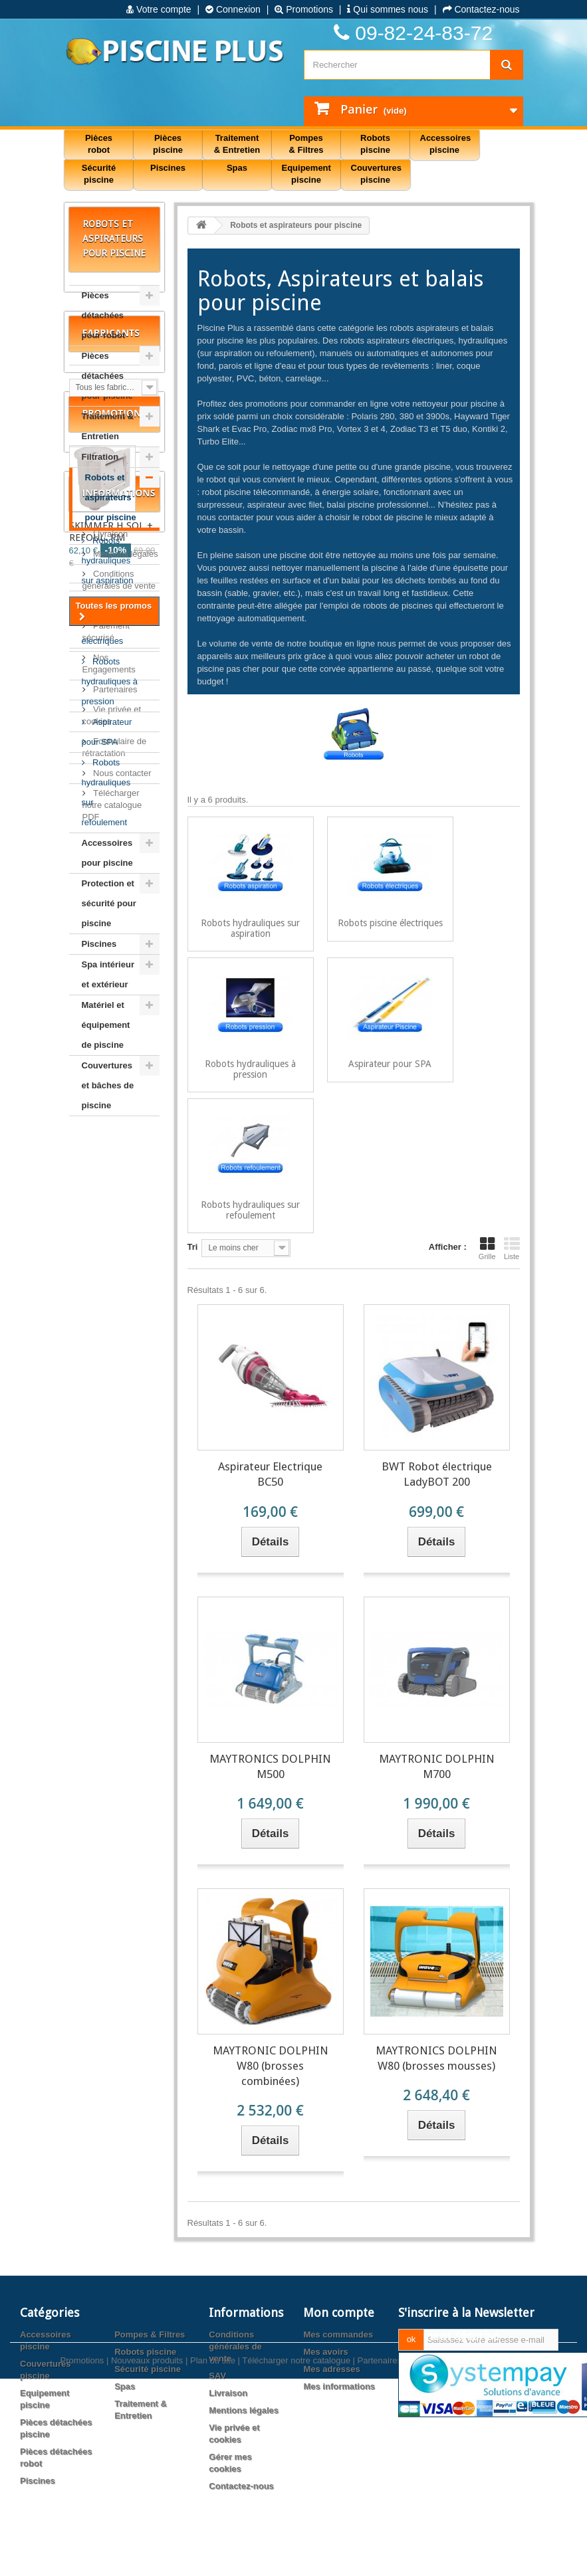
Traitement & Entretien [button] (237, 144)
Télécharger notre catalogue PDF (112, 1837)
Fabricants (111, 1167)
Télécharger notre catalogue (296, 2534)
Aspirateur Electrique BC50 (270, 1474)
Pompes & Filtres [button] (306, 144)
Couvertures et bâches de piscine (108, 1085)
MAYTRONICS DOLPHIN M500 (270, 1766)
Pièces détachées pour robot (104, 315)
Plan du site (212, 2534)
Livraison (109, 1566)
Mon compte (338, 2313)
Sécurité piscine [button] (99, 174)
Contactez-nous (481, 9)
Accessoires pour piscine (107, 853)
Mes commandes (338, 2334)
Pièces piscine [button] (168, 144)
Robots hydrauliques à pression (110, 681)
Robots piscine (145, 2352)
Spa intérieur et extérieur (108, 974)
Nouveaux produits (147, 2534)
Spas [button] (237, 168)
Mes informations (339, 2386)
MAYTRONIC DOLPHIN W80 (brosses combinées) (270, 2066)
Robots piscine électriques (103, 621)
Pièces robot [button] (98, 144)
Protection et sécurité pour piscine (109, 903)
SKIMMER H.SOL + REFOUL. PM (111, 1391)
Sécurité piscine (147, 2369)
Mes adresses (331, 2369)
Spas (124, 2386)
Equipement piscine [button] (306, 174)
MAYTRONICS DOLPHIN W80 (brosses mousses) (436, 2058)
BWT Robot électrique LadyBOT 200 (437, 1474)
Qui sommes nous (387, 9)
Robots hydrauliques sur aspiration (108, 560)
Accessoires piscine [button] (445, 144)
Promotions (304, 9)
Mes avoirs (325, 2352)
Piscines (99, 944)
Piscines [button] (167, 168)
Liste (512, 1248)
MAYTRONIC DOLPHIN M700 (437, 1766)
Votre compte (158, 9)
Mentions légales (124, 1586)
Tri (192, 1247)
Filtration (100, 457)
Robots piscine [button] (375, 144)
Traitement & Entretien (108, 426)
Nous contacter (121, 1806)
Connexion (233, 9)
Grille (487, 1248)
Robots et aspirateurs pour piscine (110, 497)
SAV (100, 1638)
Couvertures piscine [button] (376, 174)
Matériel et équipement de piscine (106, 1025)
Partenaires (114, 1722)
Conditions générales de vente (235, 2346)
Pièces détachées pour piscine (107, 376)
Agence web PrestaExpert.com (467, 2534)
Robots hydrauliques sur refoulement (106, 792)
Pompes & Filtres (149, 2334)
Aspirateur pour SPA (107, 732)
